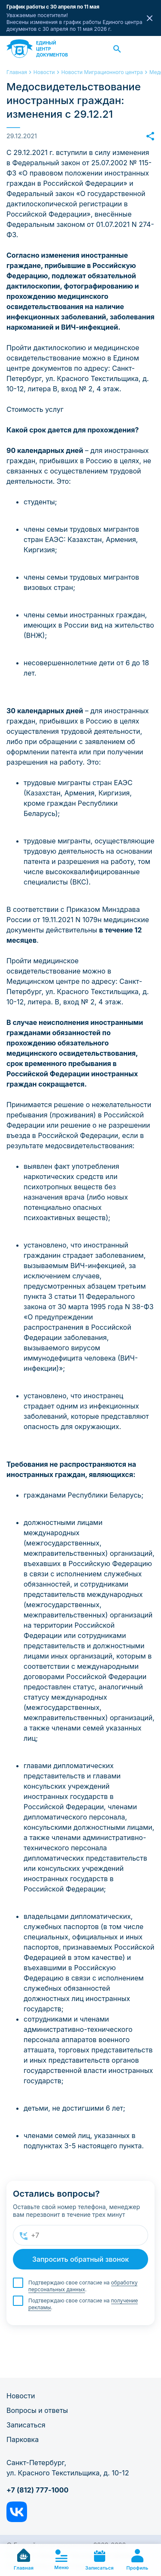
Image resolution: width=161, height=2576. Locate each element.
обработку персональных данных (82, 2286)
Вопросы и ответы (37, 2410)
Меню (62, 2559)
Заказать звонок (145, 48)
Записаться (26, 2425)
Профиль (137, 2560)
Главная (23, 2560)
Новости (20, 2395)
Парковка (22, 2439)
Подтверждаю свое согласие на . (82, 2286)
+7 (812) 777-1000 (37, 2490)
